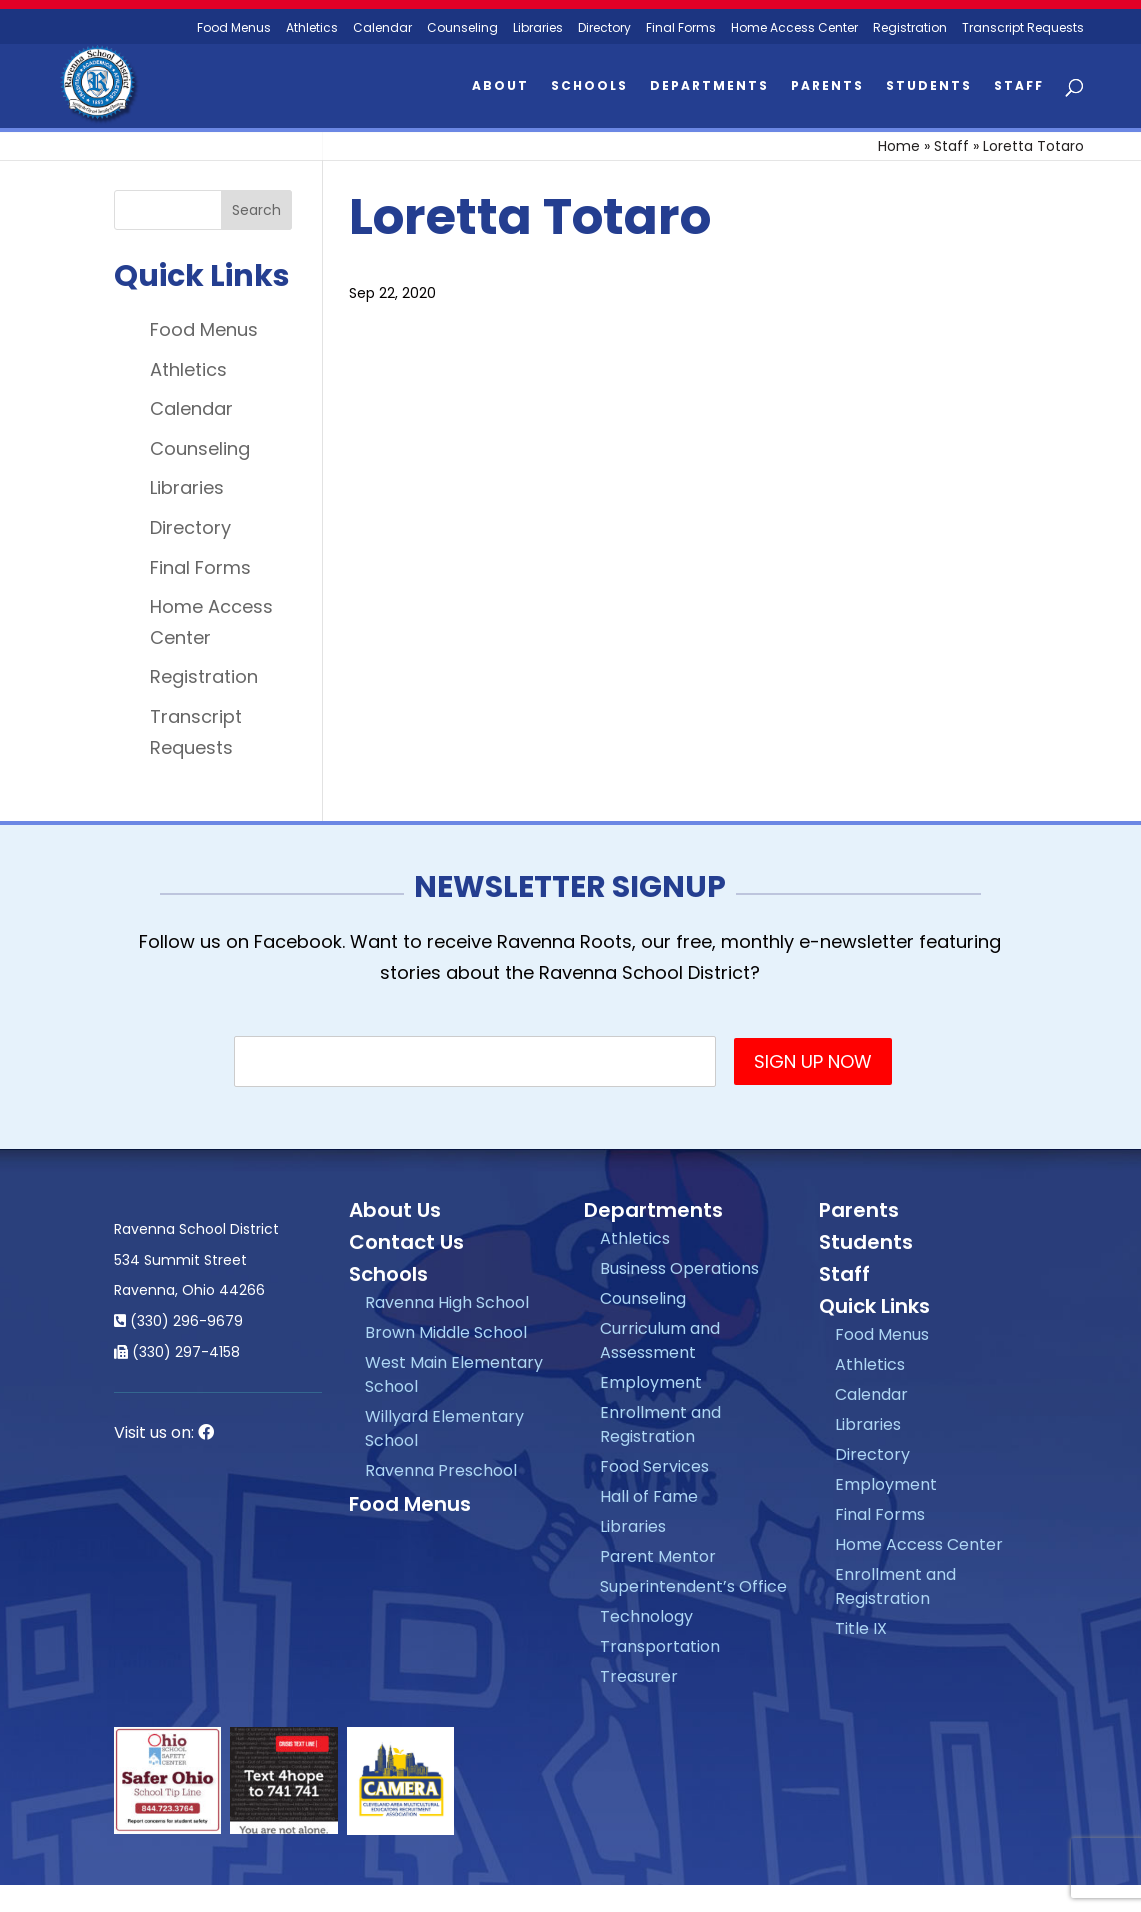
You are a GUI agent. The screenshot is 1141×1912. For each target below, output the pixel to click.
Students (929, 86)
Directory (604, 28)
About (500, 86)
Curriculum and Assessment (660, 1340)
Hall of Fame (649, 1496)
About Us (395, 1210)
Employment (651, 1382)
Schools (589, 86)
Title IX (861, 1628)
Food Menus (234, 28)
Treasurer (639, 1676)
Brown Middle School (446, 1332)
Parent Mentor (658, 1556)
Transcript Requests (1023, 28)
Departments (709, 86)
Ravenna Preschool (441, 1470)
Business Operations (679, 1268)
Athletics (312, 28)
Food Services (654, 1466)
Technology (646, 1616)
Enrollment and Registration (660, 1424)
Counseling (462, 28)
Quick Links (874, 1306)
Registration (910, 28)
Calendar (382, 28)
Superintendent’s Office (693, 1586)
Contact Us (406, 1242)
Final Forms (681, 28)
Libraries (538, 28)
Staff (1019, 86)
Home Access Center (794, 28)
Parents (827, 86)
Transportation (660, 1646)
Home (899, 146)
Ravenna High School (447, 1302)
